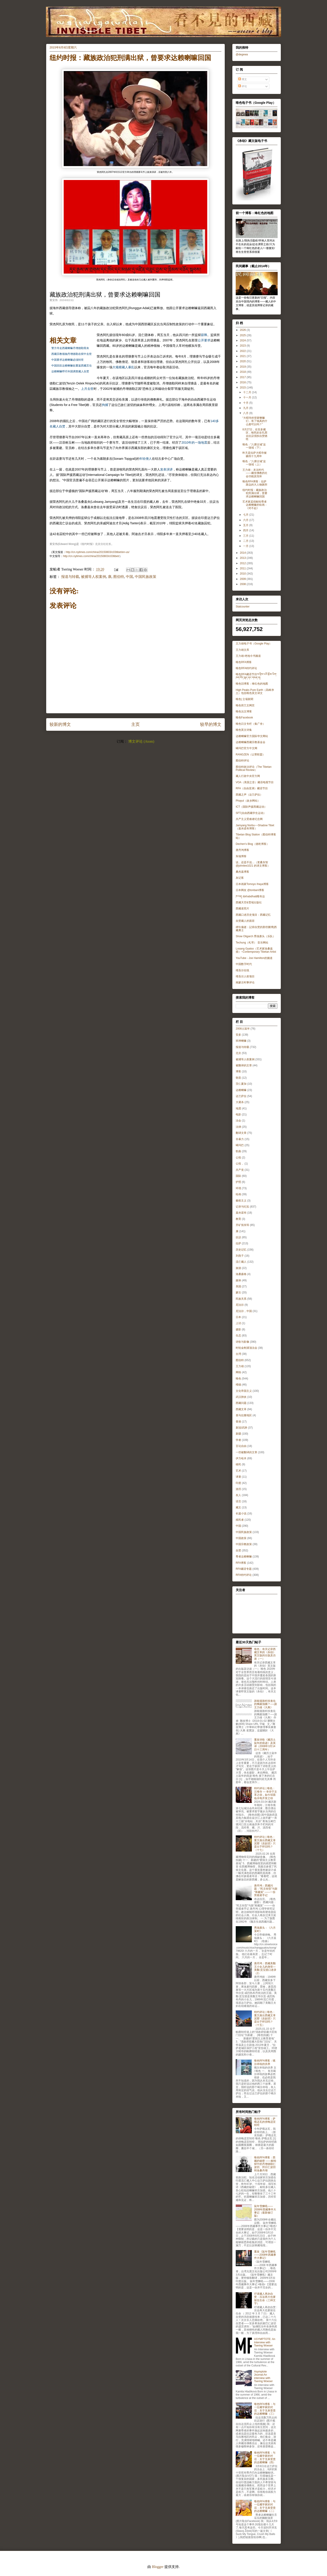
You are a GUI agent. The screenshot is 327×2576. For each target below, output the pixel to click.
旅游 (238, 1268)
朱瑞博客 (241, 856)
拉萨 (238, 1243)
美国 (238, 1286)
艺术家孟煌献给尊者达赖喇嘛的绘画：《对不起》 (254, 505)
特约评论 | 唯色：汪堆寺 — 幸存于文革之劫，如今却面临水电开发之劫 (265, 1793)
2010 (243, 573)
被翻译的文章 (244, 1065)
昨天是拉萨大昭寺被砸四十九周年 (254, 454)
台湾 (238, 1353)
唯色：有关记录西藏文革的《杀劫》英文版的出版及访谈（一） (265, 1654)
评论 (242, 86)
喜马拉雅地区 (244, 1415)
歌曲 (238, 1151)
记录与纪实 (242, 1206)
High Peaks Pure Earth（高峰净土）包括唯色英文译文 (255, 691)
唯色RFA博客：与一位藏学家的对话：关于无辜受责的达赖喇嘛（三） (265, 2409)
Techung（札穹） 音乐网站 (252, 942)
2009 (243, 579)
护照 (238, 1182)
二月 (246, 540)
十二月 (247, 392)
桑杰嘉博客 (242, 871)
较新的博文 (60, 724)
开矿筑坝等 (242, 1225)
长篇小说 (241, 1513)
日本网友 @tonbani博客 (250, 890)
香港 (238, 1421)
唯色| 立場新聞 (244, 699)
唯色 (238, 1378)
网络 (238, 1372)
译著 (238, 1476)
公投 (238, 1157)
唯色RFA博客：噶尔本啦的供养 (264, 2062)
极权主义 (241, 1200)
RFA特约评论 (244, 1574)
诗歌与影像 (242, 1341)
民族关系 (241, 1298)
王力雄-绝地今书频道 (248, 655)
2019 (243, 366)
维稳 (238, 1384)
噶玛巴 (240, 1145)
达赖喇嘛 (241, 1090)
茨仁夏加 (241, 1083)
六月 (246, 520)
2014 (243, 552)
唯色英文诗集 (244, 729)
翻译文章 (241, 1132)
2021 (243, 356)
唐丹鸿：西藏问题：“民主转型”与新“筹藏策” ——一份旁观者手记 (265, 1890)
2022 (243, 351)
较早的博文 (210, 724)
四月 (246, 530)
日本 (238, 1317)
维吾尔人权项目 (245, 976)
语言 (238, 1501)
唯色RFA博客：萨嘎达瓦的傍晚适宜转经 (265, 2122)
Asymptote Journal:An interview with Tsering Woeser (263, 2376)
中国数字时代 (244, 964)
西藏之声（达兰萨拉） (249, 794)
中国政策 (241, 1538)
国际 (238, 1175)
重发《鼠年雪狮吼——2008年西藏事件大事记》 (265, 2255)
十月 (246, 402)
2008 (243, 584)
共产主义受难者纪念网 (249, 819)
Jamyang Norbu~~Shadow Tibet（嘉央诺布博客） (255, 827)
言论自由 (241, 1446)
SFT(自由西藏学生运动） (251, 813)
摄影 (238, 1329)
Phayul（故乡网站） (248, 800)
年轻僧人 (145, 458)
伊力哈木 (241, 1458)
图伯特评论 (242, 760)
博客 (238, 1071)
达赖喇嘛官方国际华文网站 (252, 736)
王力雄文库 (242, 649)
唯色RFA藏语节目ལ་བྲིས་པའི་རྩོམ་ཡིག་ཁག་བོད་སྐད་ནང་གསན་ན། (256, 676)
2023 (243, 345)
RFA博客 (241, 1562)
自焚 (238, 1550)
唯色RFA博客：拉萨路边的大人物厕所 (254, 483)
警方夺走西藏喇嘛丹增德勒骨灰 (70, 348)
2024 (243, 340)
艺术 (238, 1470)
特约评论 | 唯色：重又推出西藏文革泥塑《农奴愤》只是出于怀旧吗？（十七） (265, 1843)
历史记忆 (241, 1249)
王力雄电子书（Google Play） (254, 643)
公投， (240, 1163)
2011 (243, 568)
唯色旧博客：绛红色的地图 (252, 683)
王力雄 (240, 1366)
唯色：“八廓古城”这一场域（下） (254, 446)
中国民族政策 (145, 577)
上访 (238, 1323)
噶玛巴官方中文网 (246, 748)
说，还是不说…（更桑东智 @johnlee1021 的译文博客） (253, 864)
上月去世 (87, 388)
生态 (238, 1335)
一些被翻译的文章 (246, 1452)
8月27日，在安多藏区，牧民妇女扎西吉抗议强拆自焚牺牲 (254, 434)
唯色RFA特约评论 (246, 668)
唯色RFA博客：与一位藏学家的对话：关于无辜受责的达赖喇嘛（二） (265, 2506)
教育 (238, 1219)
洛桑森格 (241, 1274)
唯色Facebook (244, 717)
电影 (238, 1114)
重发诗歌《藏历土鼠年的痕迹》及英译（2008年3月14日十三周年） (265, 1744)
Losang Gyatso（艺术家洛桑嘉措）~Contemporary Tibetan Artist (256, 950)
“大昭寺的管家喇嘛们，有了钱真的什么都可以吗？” (254, 421)
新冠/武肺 (241, 1427)
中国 (129, 577)
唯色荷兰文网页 (245, 705)
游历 (238, 1489)
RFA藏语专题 (244, 1568)
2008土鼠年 (243, 1028)
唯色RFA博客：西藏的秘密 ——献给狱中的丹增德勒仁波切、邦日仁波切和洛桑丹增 (265, 2164)
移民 (238, 1464)
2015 (243, 387)
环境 (238, 1188)
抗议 (238, 1237)
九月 (246, 408)
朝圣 (238, 1077)
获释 (204, 335)
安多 (238, 1034)
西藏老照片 (242, 908)
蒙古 (238, 1292)
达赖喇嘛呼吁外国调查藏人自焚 (70, 371)
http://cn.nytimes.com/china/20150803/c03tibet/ (91, 556)
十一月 (247, 397)
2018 (243, 371)
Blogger (158, 2567)
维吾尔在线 (242, 970)
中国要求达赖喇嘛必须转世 (67, 359)
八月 (246, 413)
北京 (238, 1053)
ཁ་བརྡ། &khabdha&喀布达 (250, 896)
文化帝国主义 (244, 1390)
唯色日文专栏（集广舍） (250, 723)
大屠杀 (240, 1102)
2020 (243, 361)
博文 (242, 79)
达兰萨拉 (241, 1096)
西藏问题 (241, 1403)
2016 (243, 382)
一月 (246, 546)
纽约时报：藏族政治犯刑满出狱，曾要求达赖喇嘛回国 (254, 493)
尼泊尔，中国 (244, 1311)
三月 (246, 535)
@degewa (242, 54)
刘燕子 (240, 1255)
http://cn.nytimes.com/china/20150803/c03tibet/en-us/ (97, 552)
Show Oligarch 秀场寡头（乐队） (255, 936)
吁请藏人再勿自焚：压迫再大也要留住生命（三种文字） (265, 2298)
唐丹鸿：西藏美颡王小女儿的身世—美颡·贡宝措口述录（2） (265, 1968)
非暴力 (240, 1139)
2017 (243, 377)
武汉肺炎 (241, 1397)
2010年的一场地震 (194, 442)
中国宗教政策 (244, 1544)
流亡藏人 (241, 1261)
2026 (243, 330)
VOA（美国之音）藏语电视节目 (255, 782)
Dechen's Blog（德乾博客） (252, 844)
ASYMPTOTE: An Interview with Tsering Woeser (264, 2342)
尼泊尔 (240, 1304)
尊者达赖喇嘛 (244, 1556)
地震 (238, 1108)
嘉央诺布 (241, 1212)
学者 (238, 1440)
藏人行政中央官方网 (248, 776)
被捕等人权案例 (93, 577)
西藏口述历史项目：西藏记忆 (253, 914)
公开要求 (204, 340)
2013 (243, 557)
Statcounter (242, 606)
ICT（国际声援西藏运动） (251, 806)
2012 (243, 563)
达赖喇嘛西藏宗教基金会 (250, 742)
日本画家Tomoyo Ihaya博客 (252, 884)
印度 (238, 1483)
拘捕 (105, 405)
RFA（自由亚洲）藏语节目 (252, 788)
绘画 (238, 1194)
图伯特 (118, 577)
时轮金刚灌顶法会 (246, 1347)
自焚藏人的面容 (245, 920)
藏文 (238, 1507)
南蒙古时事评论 (245, 982)
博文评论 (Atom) (141, 741)
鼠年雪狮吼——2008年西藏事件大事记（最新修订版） (265, 2211)
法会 (238, 1120)
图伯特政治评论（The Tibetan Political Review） (253, 768)
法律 (238, 1126)
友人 (238, 1495)
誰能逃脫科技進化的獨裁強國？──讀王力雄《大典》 (265, 1704)
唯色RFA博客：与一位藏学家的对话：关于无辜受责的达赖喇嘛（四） (265, 2457)
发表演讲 (166, 469)
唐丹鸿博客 (242, 850)
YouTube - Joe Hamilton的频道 (254, 958)
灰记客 (240, 877)
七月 (246, 514)
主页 (135, 724)
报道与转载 (70, 577)
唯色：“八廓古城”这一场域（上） (254, 463)
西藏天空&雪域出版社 (249, 902)
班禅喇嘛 (241, 1040)
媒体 (238, 1280)
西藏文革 (241, 1409)
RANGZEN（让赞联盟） (250, 754)
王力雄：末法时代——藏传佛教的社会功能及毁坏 (254, 473)
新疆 (238, 1433)
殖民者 (240, 1519)
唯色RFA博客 (244, 662)
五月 (246, 525)
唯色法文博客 (244, 711)
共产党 (240, 1169)
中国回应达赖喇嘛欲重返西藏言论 (71, 365)
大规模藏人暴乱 (123, 367)
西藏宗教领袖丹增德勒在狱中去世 (71, 354)
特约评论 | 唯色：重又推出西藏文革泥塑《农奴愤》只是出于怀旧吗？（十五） (265, 2018)
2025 (243, 335)
